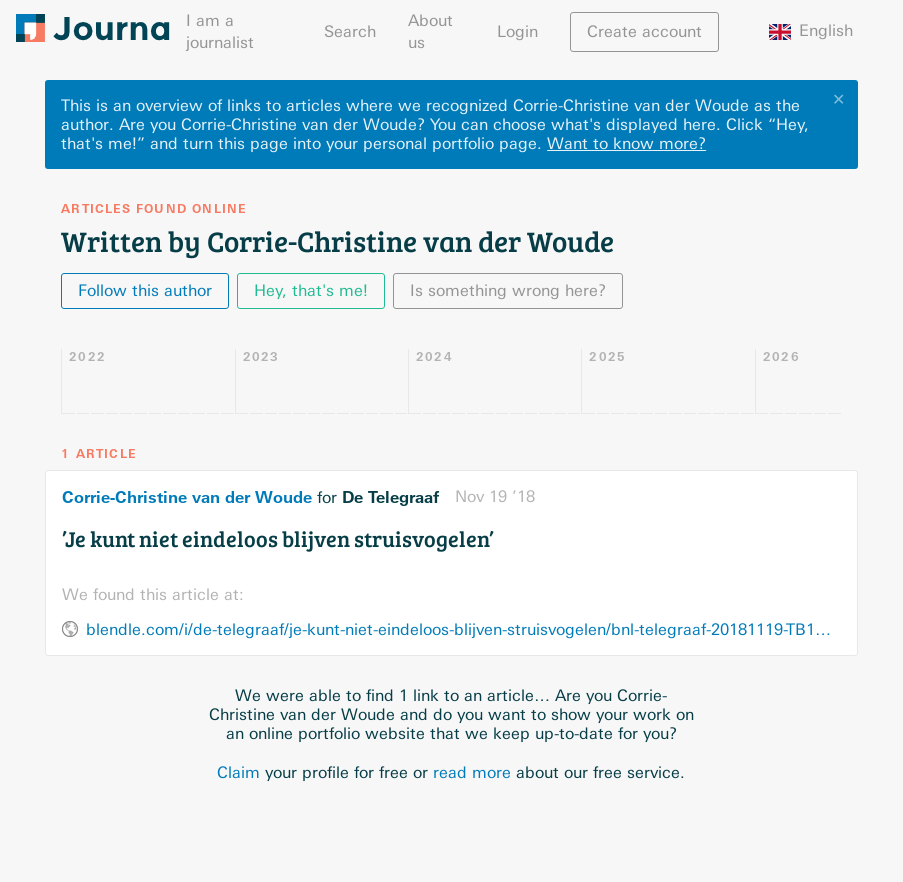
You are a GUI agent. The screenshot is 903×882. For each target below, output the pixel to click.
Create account (644, 31)
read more (472, 772)
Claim (238, 772)
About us (430, 31)
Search (350, 31)
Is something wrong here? (508, 290)
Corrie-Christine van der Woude (187, 497)
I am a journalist (220, 31)
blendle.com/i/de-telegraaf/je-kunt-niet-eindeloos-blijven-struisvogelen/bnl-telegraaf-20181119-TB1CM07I (463, 629)
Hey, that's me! (311, 290)
